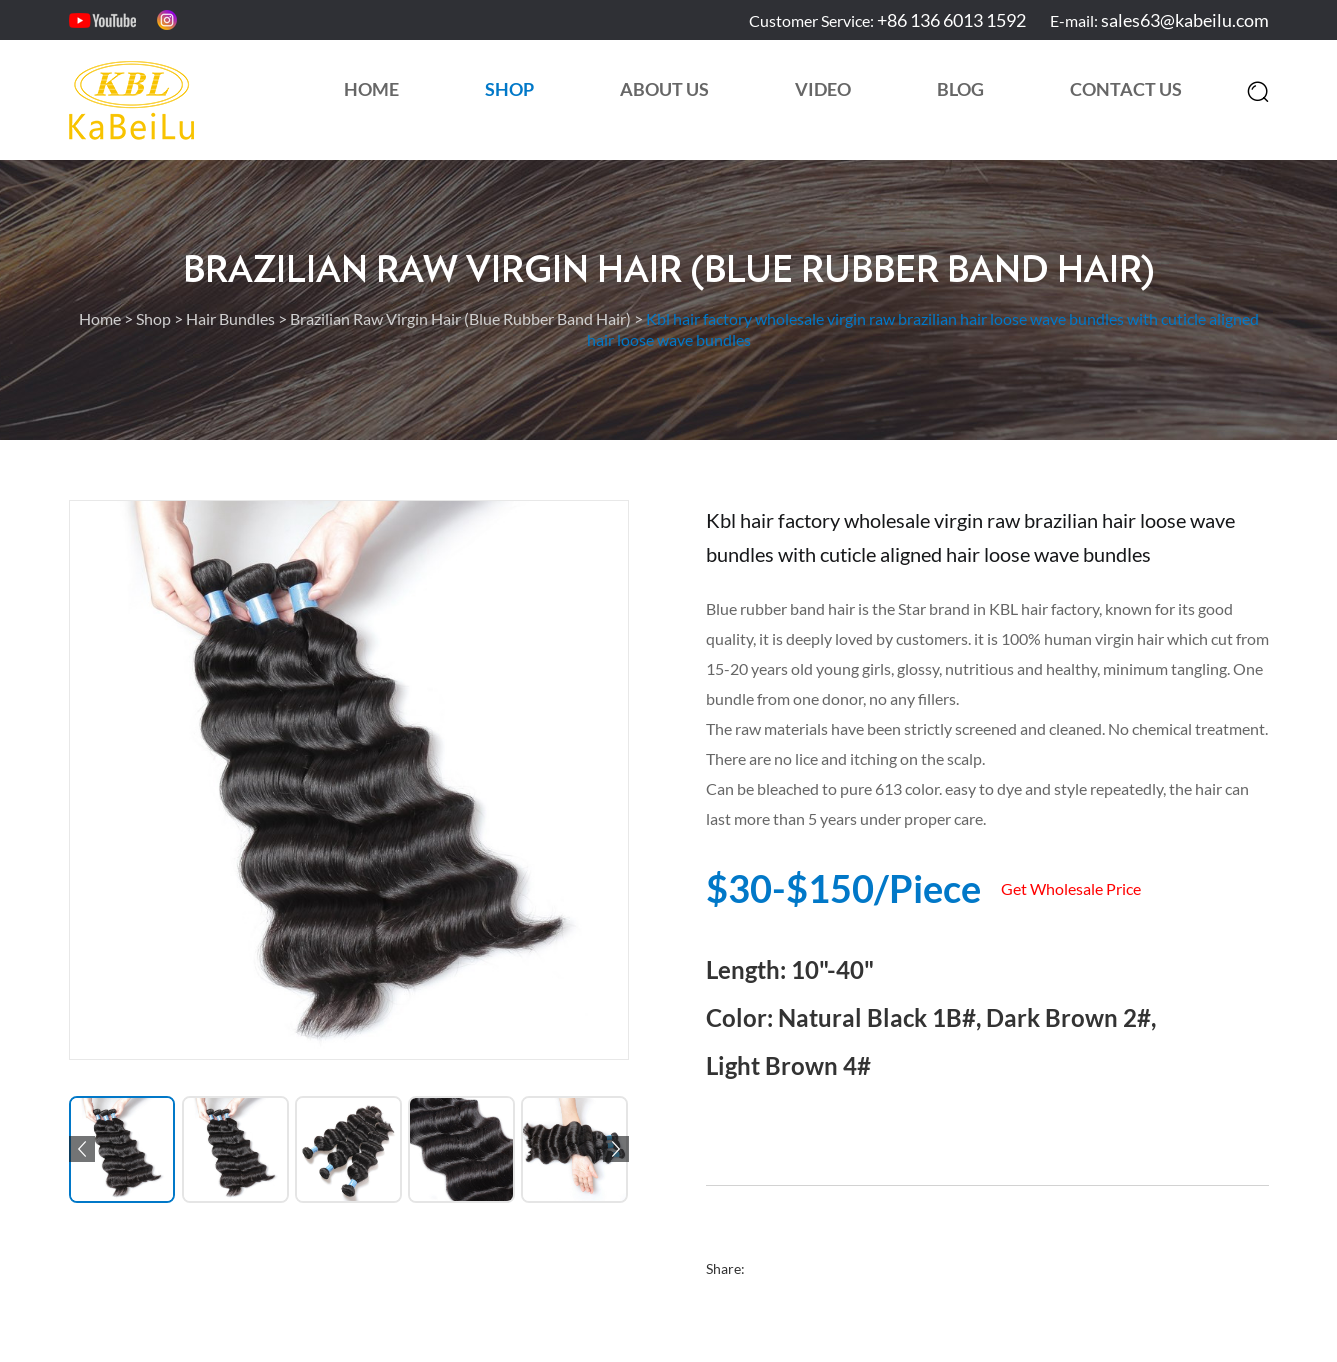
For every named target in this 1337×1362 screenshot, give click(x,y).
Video (823, 89)
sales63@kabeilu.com (1185, 20)
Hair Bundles (230, 318)
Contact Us (1126, 89)
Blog (960, 89)
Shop (509, 89)
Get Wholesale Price (1071, 888)
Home (371, 89)
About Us (664, 89)
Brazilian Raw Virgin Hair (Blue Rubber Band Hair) (669, 271)
